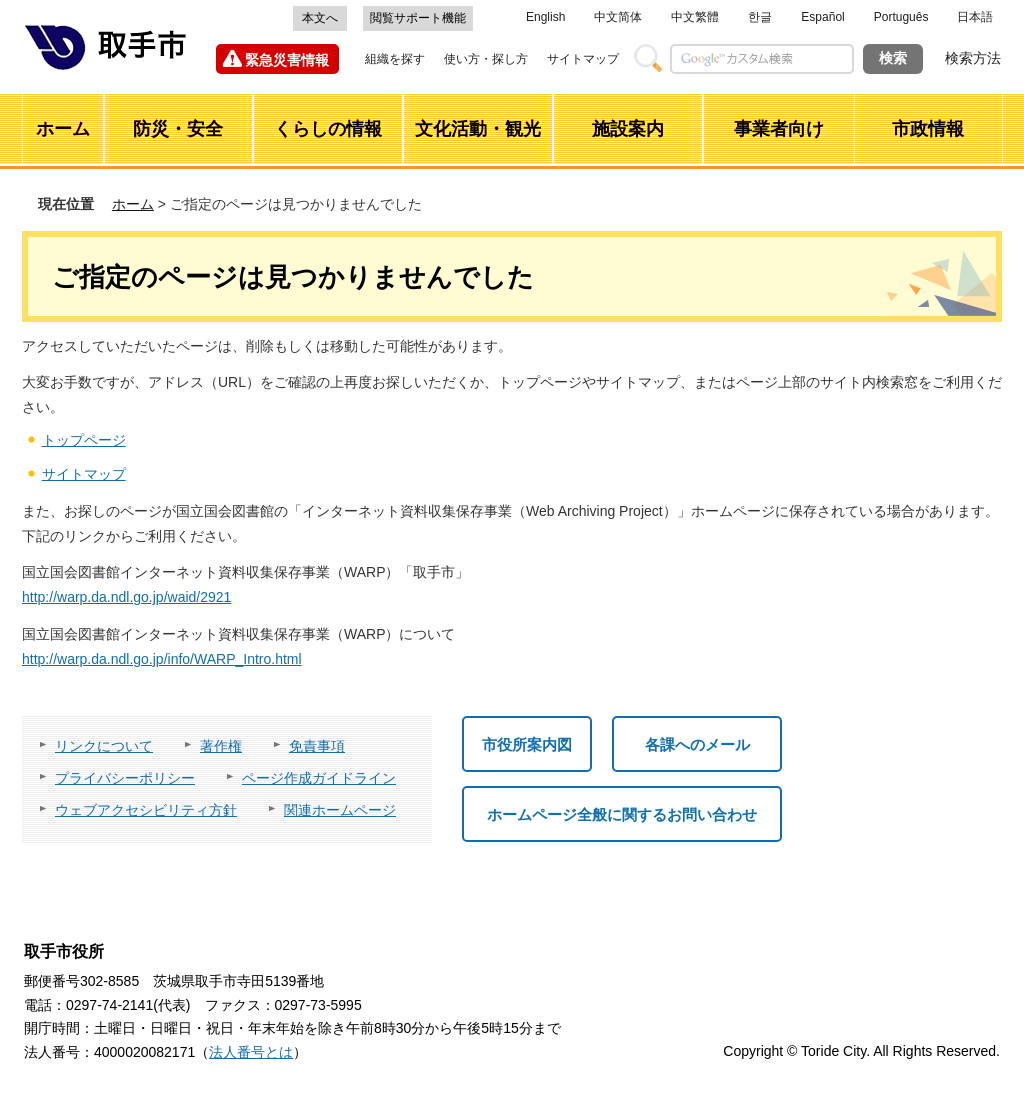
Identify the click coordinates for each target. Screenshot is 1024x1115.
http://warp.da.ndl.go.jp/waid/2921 (126, 597)
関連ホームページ (340, 810)
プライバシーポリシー (125, 778)
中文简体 (618, 17)
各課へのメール (697, 744)
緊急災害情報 (287, 60)
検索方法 (973, 58)
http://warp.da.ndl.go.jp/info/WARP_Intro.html (162, 659)
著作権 (221, 746)
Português (901, 17)
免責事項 (317, 746)
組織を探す (395, 59)
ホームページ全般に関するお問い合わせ (622, 814)
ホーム (133, 204)
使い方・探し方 (486, 59)
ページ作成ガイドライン (319, 778)
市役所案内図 (527, 744)
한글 (760, 17)
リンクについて (104, 746)
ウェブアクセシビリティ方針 (146, 810)
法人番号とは (251, 1052)
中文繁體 (695, 17)
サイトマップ (583, 59)
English (545, 17)
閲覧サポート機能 (418, 18)
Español (822, 17)
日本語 (975, 17)
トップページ (84, 440)
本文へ (320, 18)
